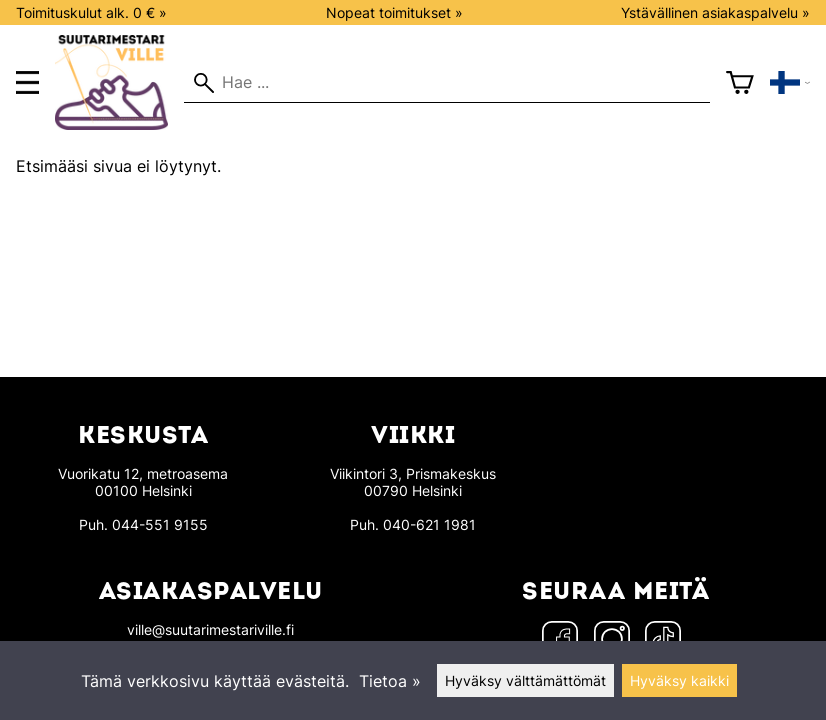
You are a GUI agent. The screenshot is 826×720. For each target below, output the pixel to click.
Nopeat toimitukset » (394, 12)
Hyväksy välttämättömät (525, 680)
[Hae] (447, 83)
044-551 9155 (160, 524)
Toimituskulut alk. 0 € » (91, 12)
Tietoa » (390, 681)
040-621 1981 (429, 524)
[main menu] (27, 82)
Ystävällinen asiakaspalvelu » (715, 12)
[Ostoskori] (740, 83)
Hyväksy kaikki (679, 680)
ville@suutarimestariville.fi (210, 629)
